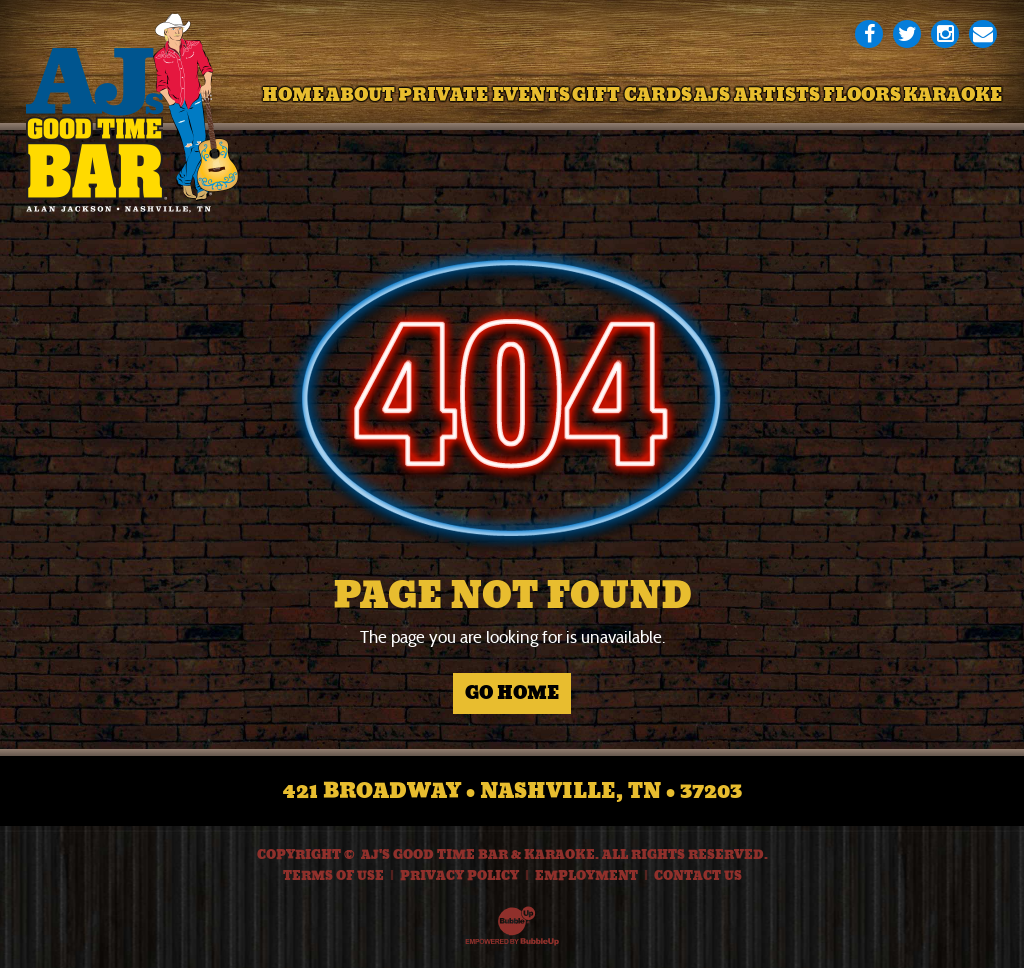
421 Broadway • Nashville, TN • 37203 (512, 791)
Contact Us (698, 876)
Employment (586, 876)
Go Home (512, 693)
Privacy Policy (459, 876)
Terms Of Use (333, 876)
